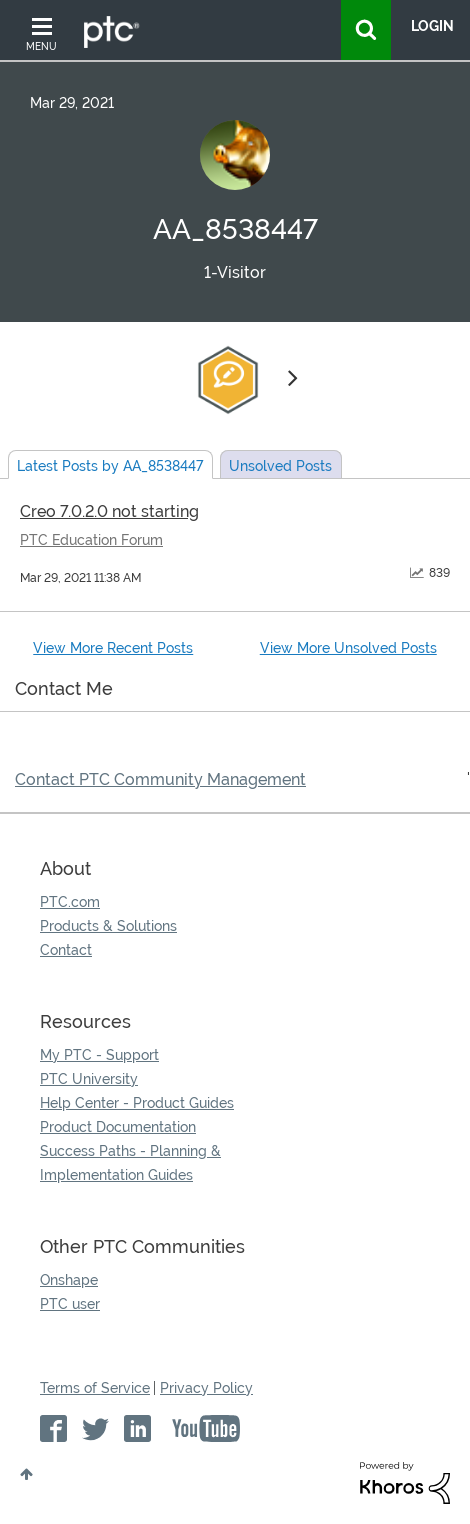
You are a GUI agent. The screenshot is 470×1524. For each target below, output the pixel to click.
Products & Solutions (108, 926)
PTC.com (70, 902)
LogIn (432, 26)
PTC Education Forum (91, 540)
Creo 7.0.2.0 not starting (109, 511)
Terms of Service (95, 1388)
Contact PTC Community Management (160, 779)
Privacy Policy (206, 1388)
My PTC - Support (99, 1055)
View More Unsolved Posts (348, 648)
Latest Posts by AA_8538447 (110, 466)
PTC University (89, 1079)
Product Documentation (118, 1127)
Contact (66, 950)
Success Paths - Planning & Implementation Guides (130, 1163)
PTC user (70, 1304)
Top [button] (26, 1474)
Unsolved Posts (280, 466)
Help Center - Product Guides (137, 1103)
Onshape (69, 1280)
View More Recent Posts (113, 648)
